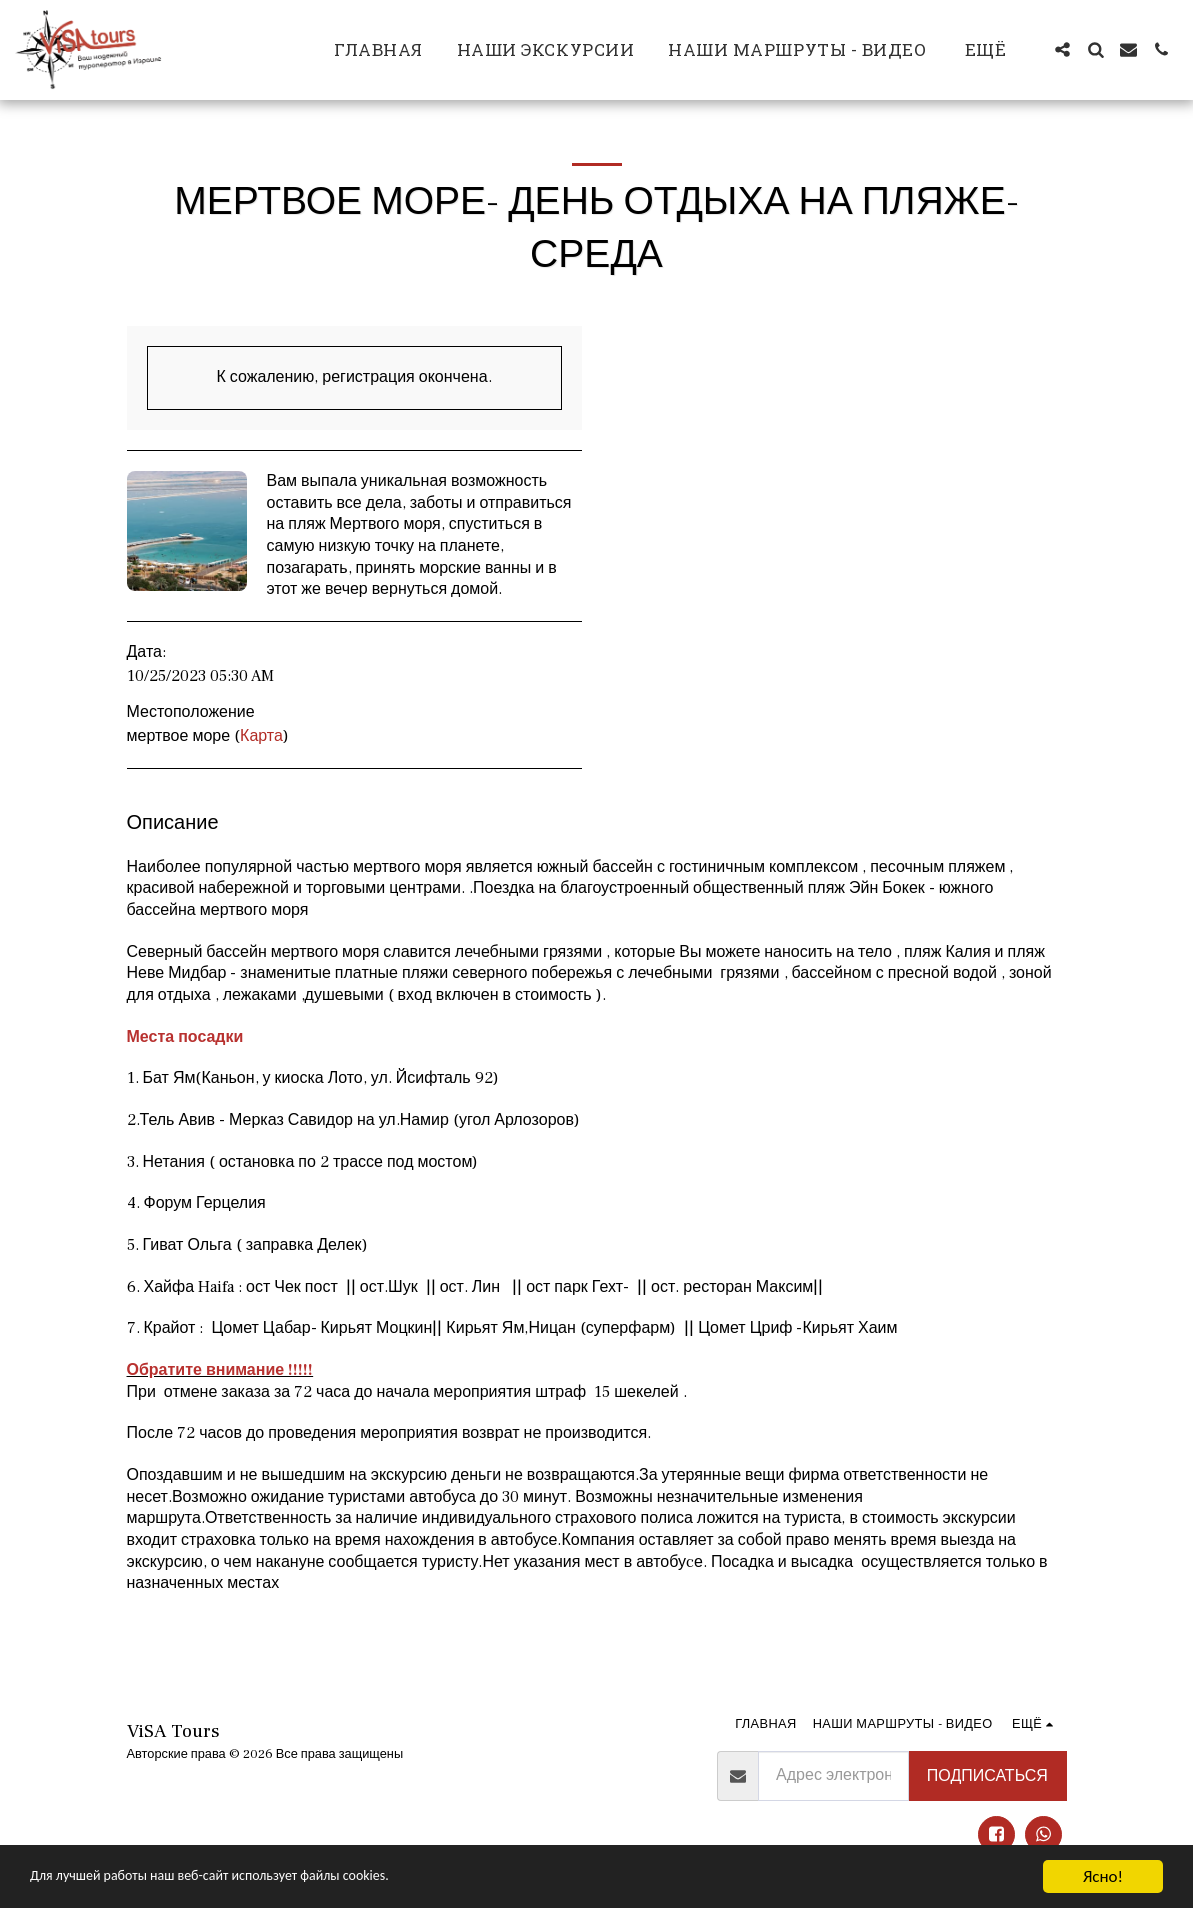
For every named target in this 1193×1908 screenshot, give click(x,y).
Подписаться (987, 1776)
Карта (261, 736)
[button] (1062, 49)
